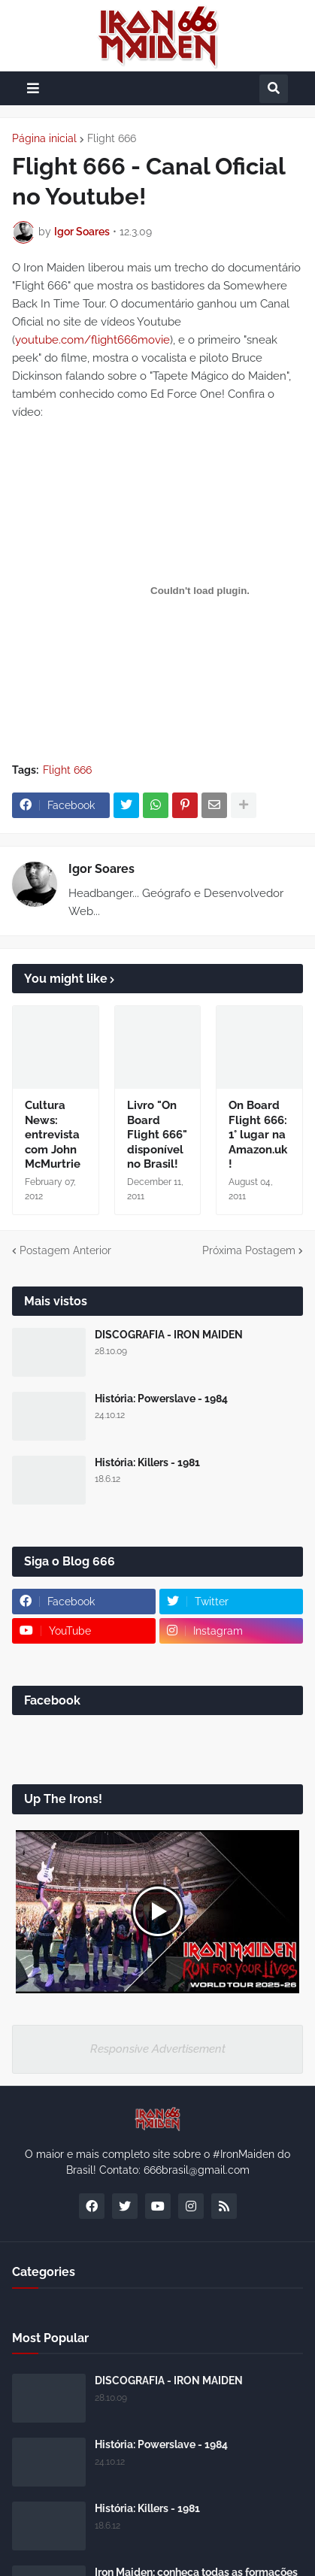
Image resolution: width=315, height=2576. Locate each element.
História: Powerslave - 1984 (161, 1399)
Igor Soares (101, 869)
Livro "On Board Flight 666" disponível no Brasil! (157, 1135)
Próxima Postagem (248, 1250)
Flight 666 (111, 138)
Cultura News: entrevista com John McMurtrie (52, 1135)
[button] (33, 88)
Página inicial (44, 138)
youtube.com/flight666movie (92, 340)
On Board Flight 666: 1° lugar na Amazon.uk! (258, 1135)
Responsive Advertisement (158, 2049)
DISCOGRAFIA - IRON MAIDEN (169, 1335)
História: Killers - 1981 (147, 1462)
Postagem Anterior (65, 1250)
